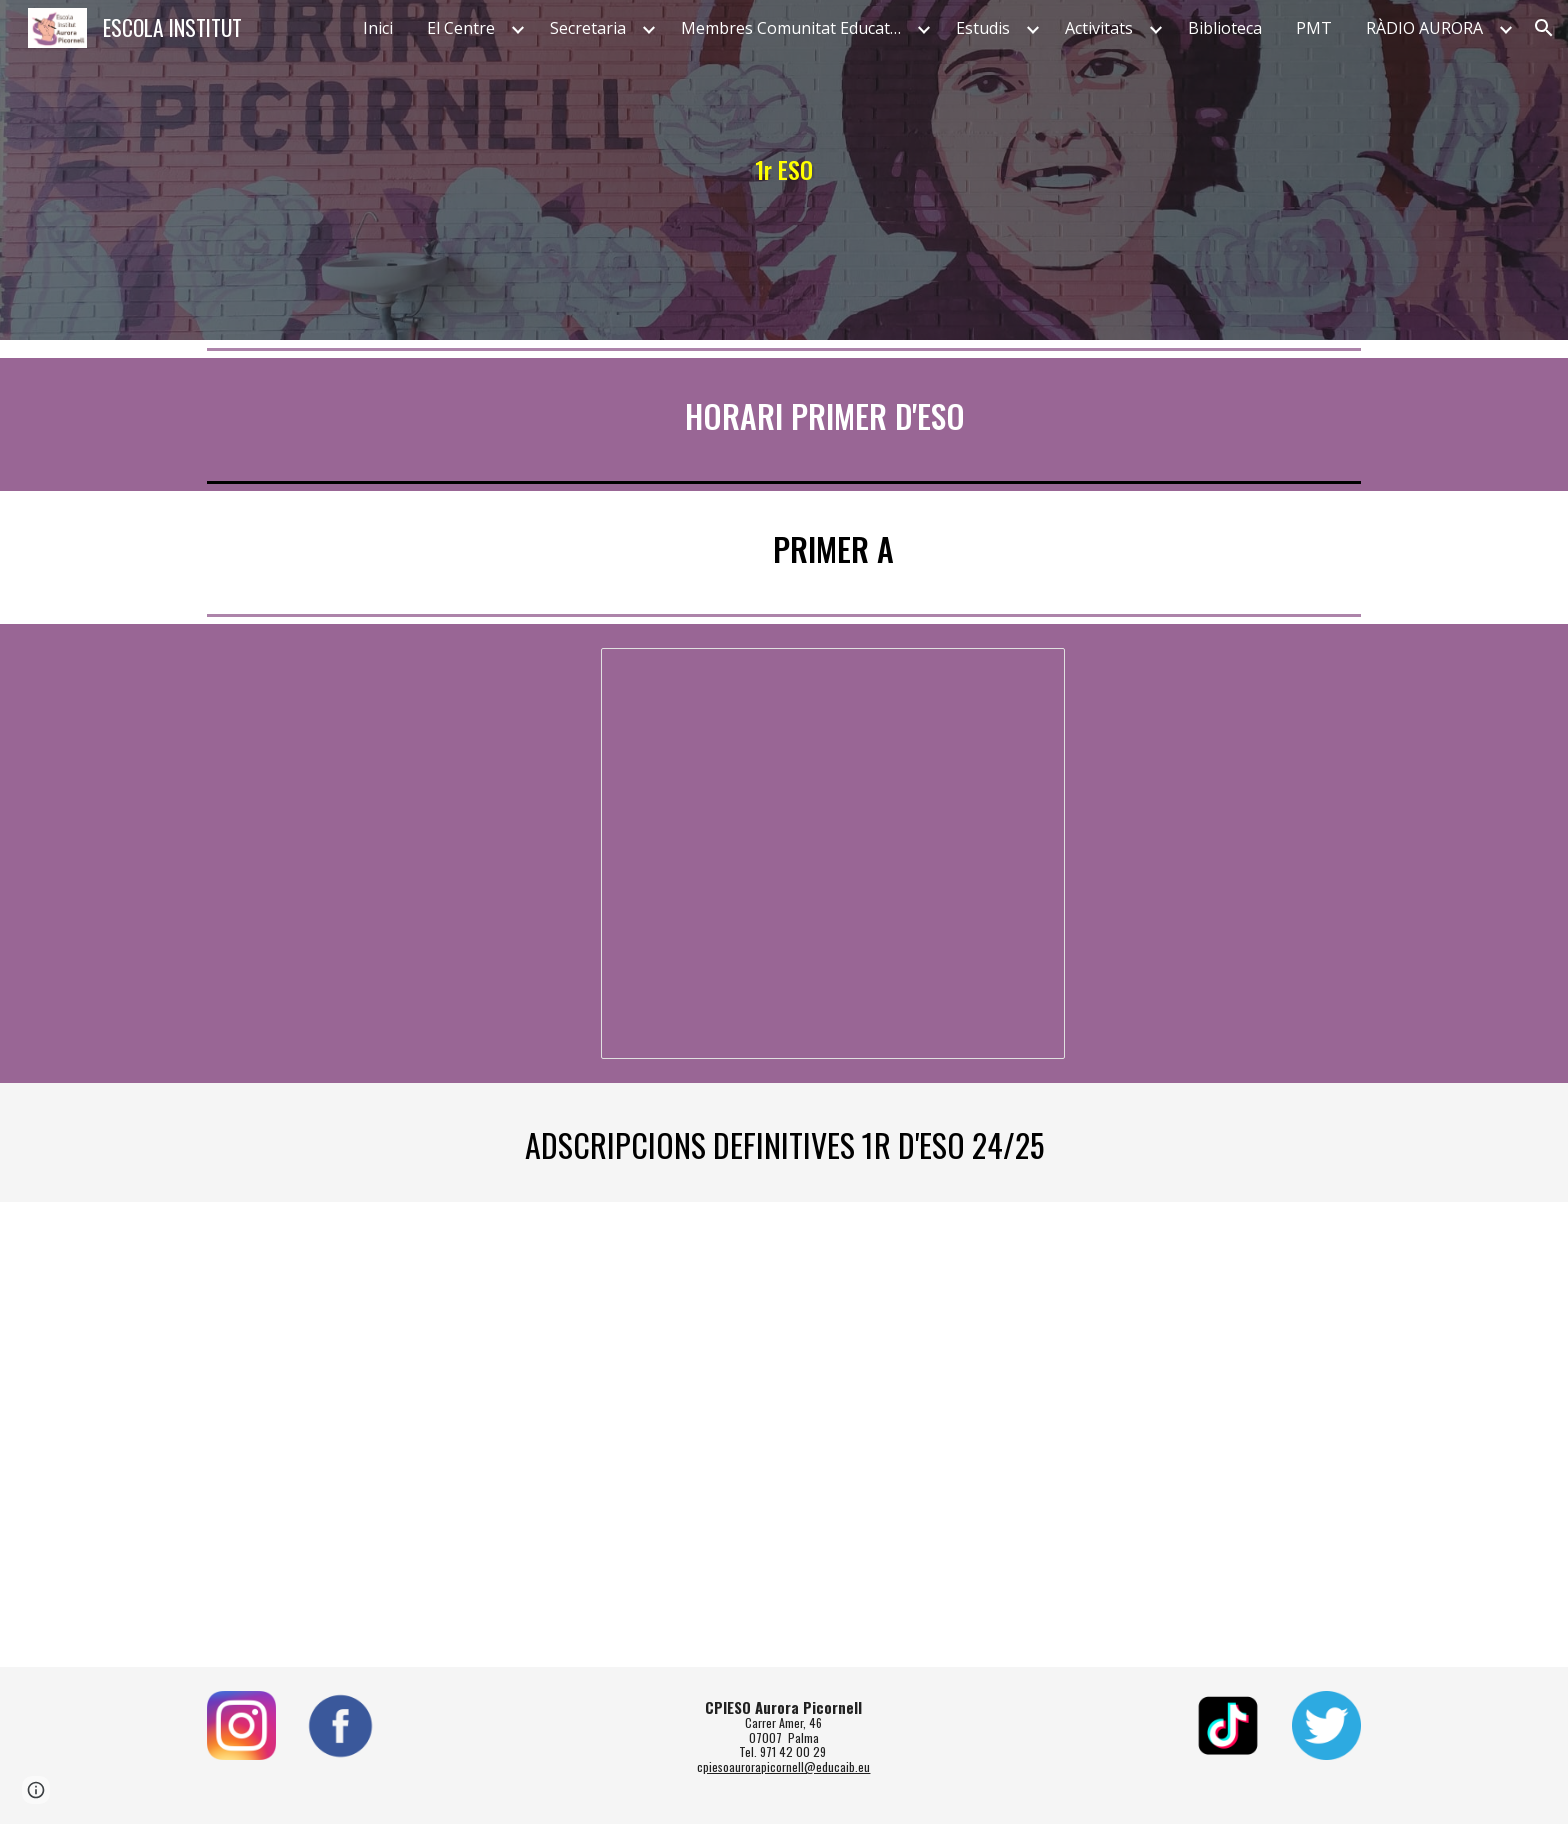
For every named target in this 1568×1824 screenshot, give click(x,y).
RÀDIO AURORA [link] (1424, 28)
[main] (784, 170)
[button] (1544, 28)
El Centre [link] (461, 28)
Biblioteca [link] (1225, 28)
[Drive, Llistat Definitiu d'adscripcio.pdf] (784, 1434)
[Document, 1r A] (833, 853)
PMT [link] (1314, 28)
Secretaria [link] (588, 28)
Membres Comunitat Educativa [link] (796, 28)
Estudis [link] (983, 28)
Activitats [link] (1099, 28)
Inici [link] (378, 28)
